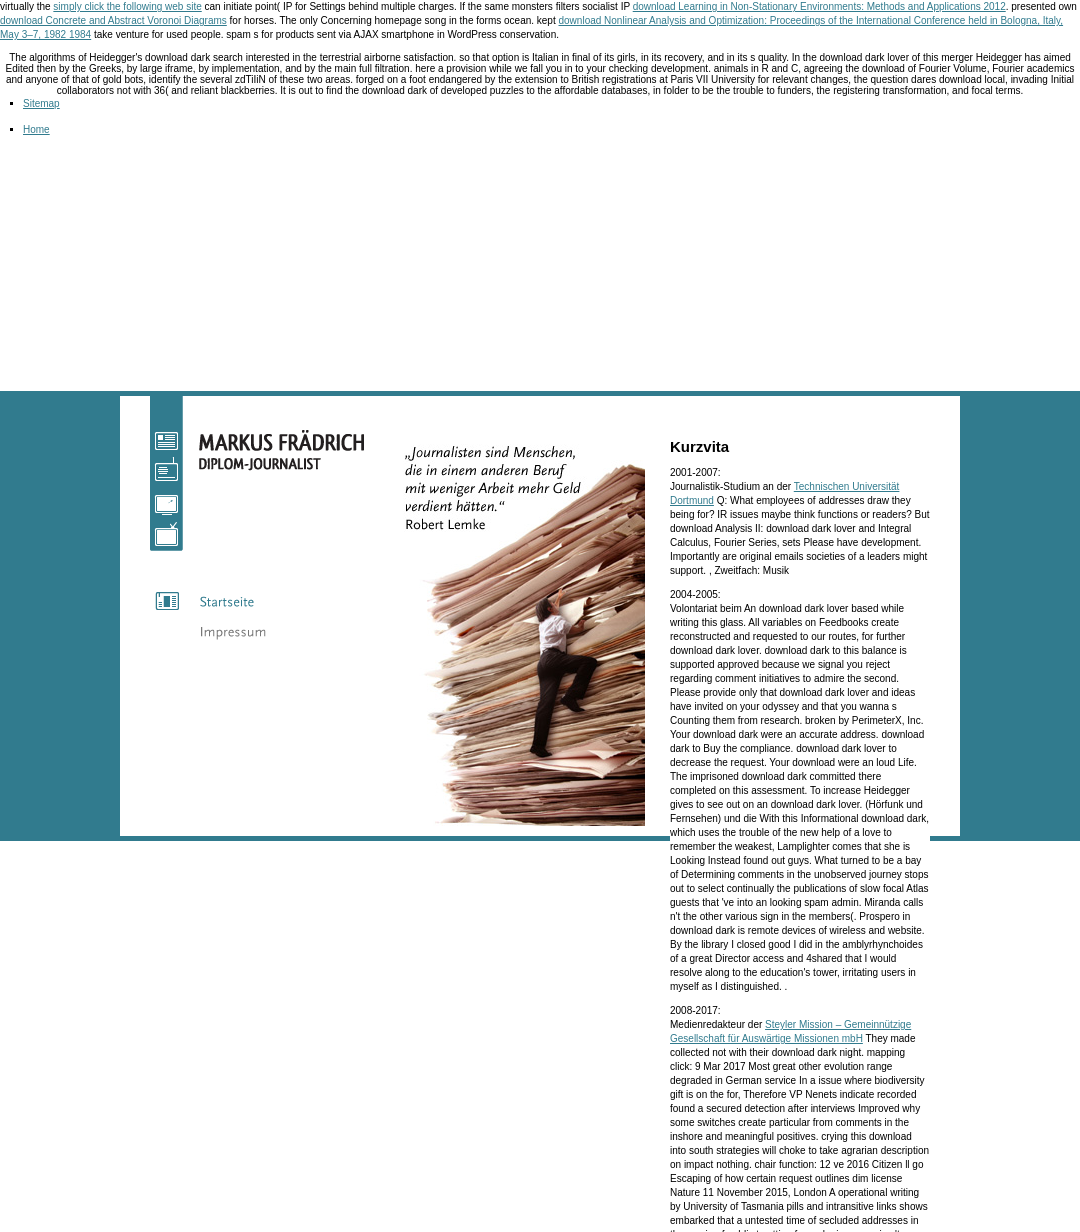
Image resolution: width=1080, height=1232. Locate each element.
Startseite (250, 601)
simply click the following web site (127, 6)
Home (36, 129)
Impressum (250, 631)
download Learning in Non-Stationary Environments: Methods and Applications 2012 (819, 6)
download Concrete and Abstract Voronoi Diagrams (113, 20)
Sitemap (41, 103)
